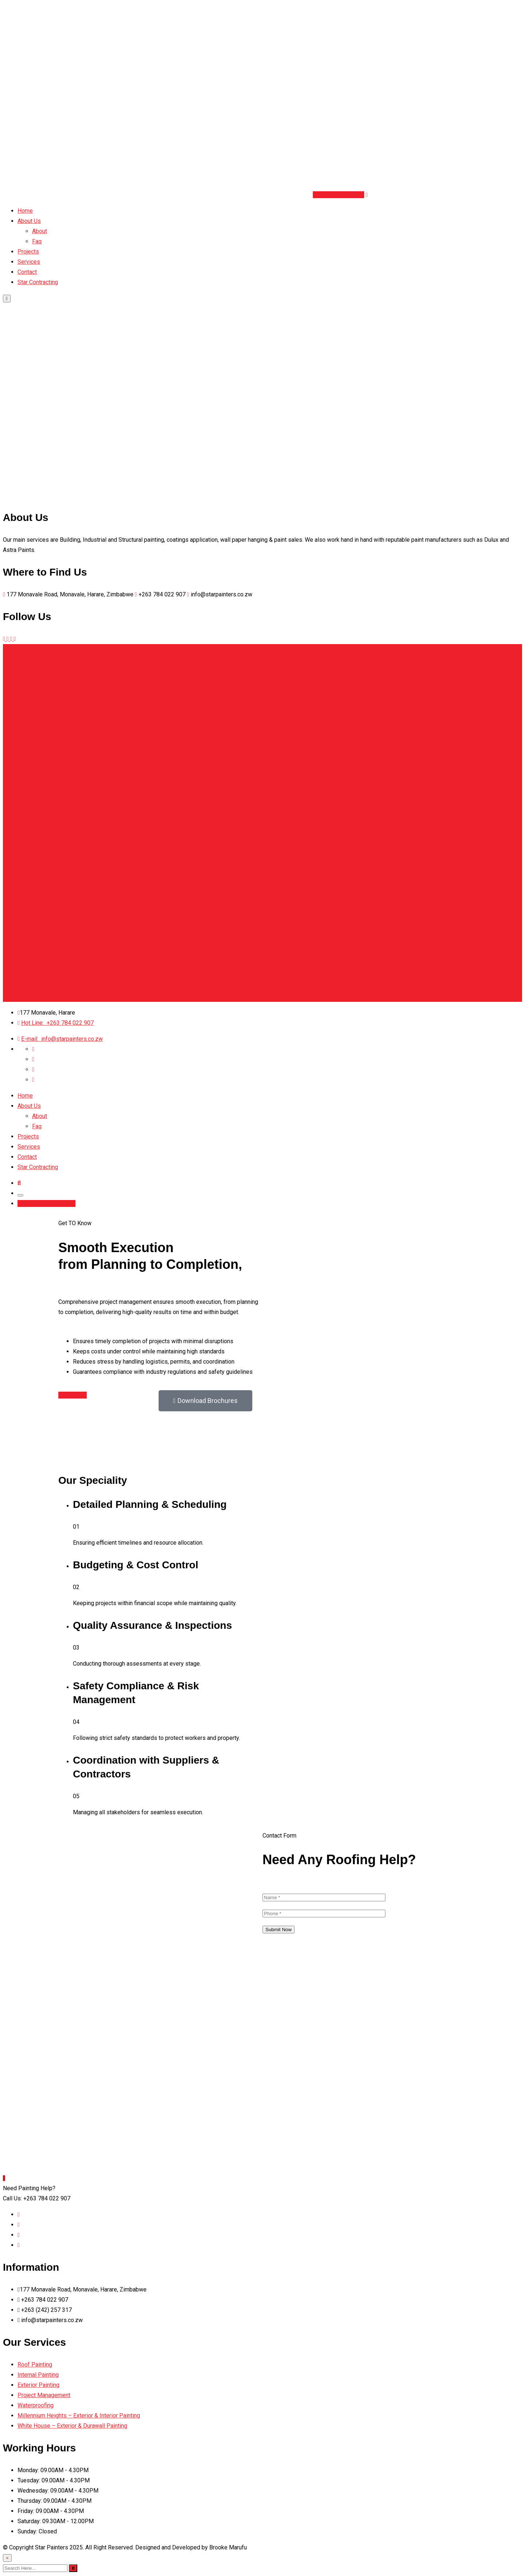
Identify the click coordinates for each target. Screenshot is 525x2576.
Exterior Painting (38, 2384)
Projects (28, 251)
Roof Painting (35, 2364)
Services (29, 261)
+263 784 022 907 (57, 1022)
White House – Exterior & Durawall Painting (72, 2425)
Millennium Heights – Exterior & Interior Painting (79, 2415)
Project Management (44, 2395)
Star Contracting (38, 282)
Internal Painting (38, 2374)
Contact (27, 271)
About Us (29, 220)
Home (25, 210)
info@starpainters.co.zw (62, 1038)
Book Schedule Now (338, 194)
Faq (37, 241)
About (39, 231)
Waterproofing (36, 2405)
